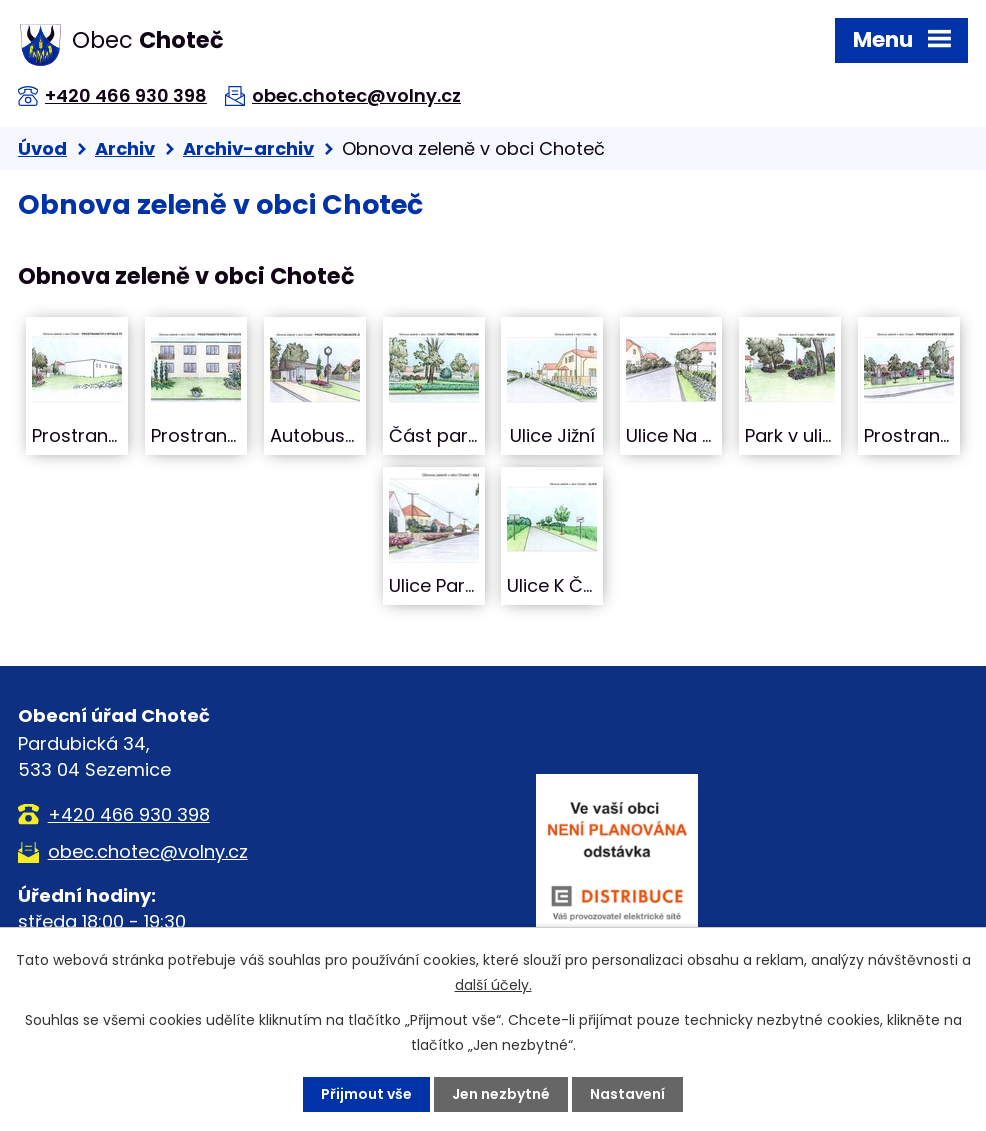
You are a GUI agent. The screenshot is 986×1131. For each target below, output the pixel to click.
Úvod (42, 148)
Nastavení (627, 1094)
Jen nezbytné (501, 1094)
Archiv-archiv (248, 148)
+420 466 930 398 (126, 95)
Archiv (125, 148)
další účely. (493, 985)
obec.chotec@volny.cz (356, 95)
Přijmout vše (366, 1094)
